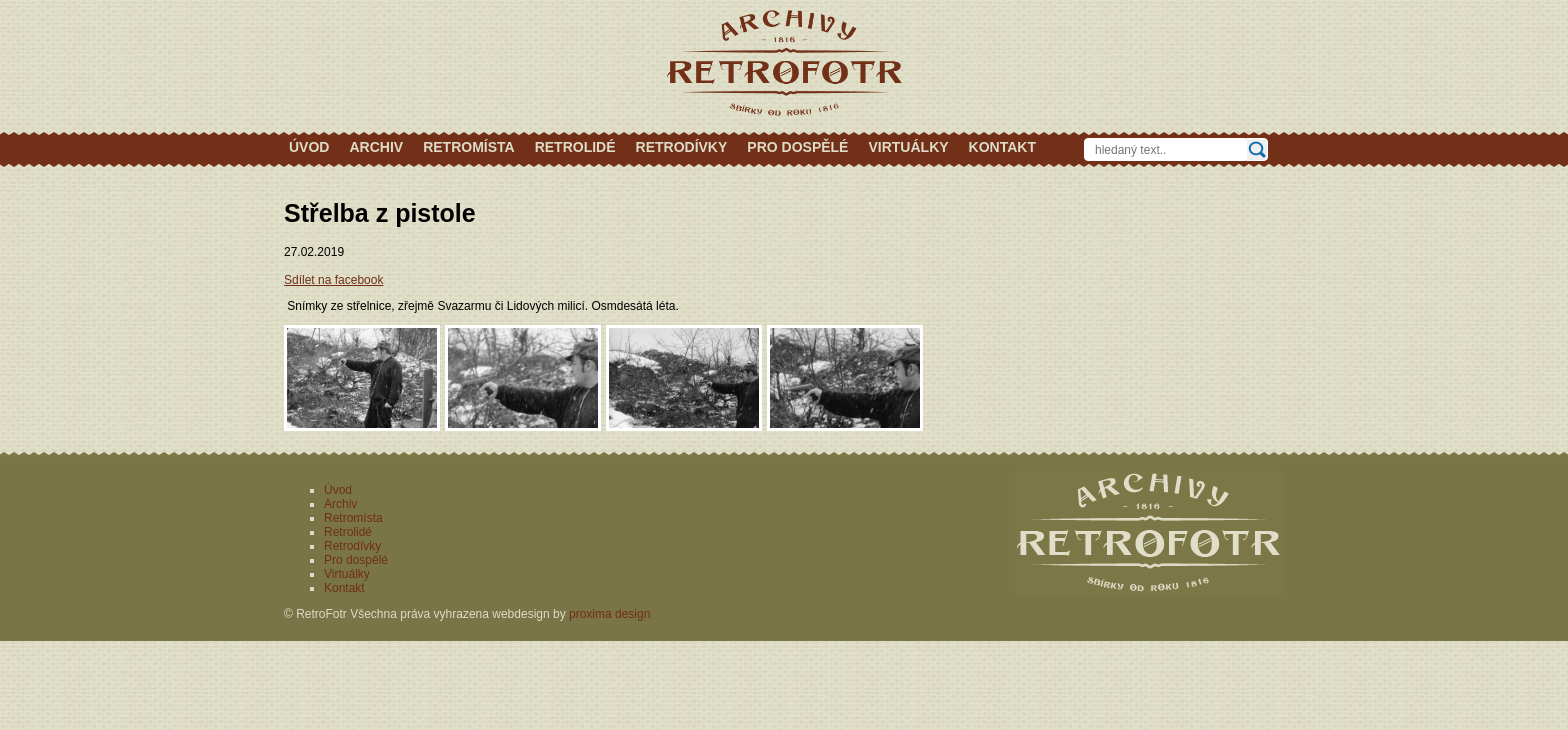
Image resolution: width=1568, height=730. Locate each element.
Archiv (376, 147)
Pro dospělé (797, 147)
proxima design (609, 614)
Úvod (309, 147)
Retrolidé (575, 147)
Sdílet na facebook (333, 280)
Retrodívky (682, 147)
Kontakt (1002, 147)
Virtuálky (908, 147)
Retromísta (469, 147)
